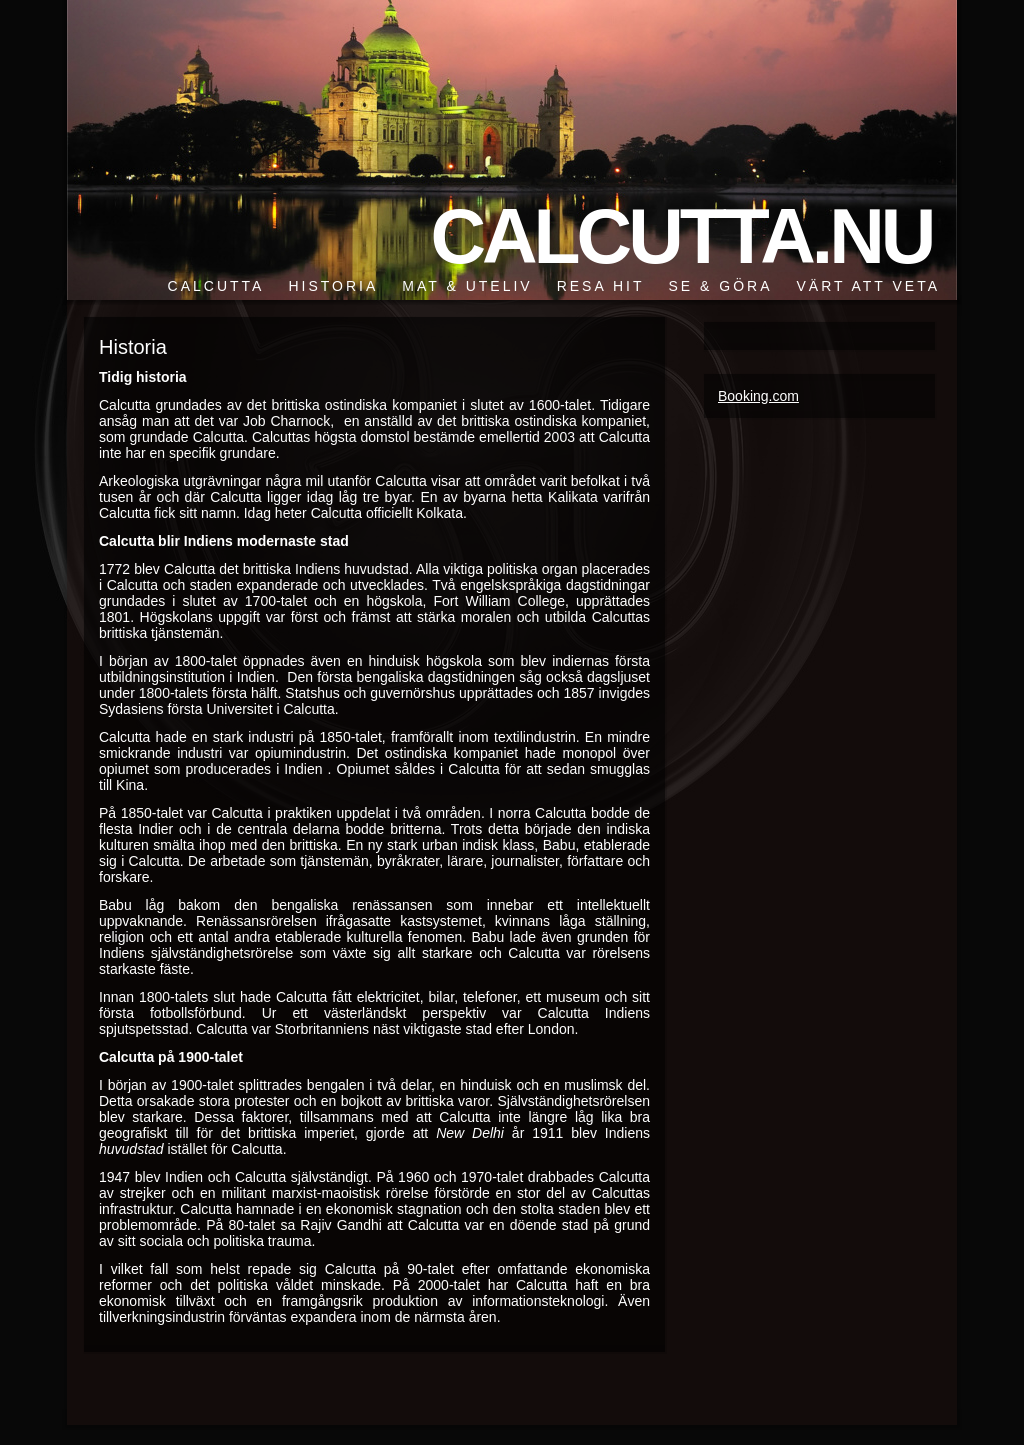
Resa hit (601, 286)
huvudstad (131, 1149)
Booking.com (758, 396)
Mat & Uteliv (467, 286)
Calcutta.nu (681, 236)
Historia (333, 286)
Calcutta (216, 286)
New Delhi (470, 1133)
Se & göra (720, 286)
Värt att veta (868, 286)
